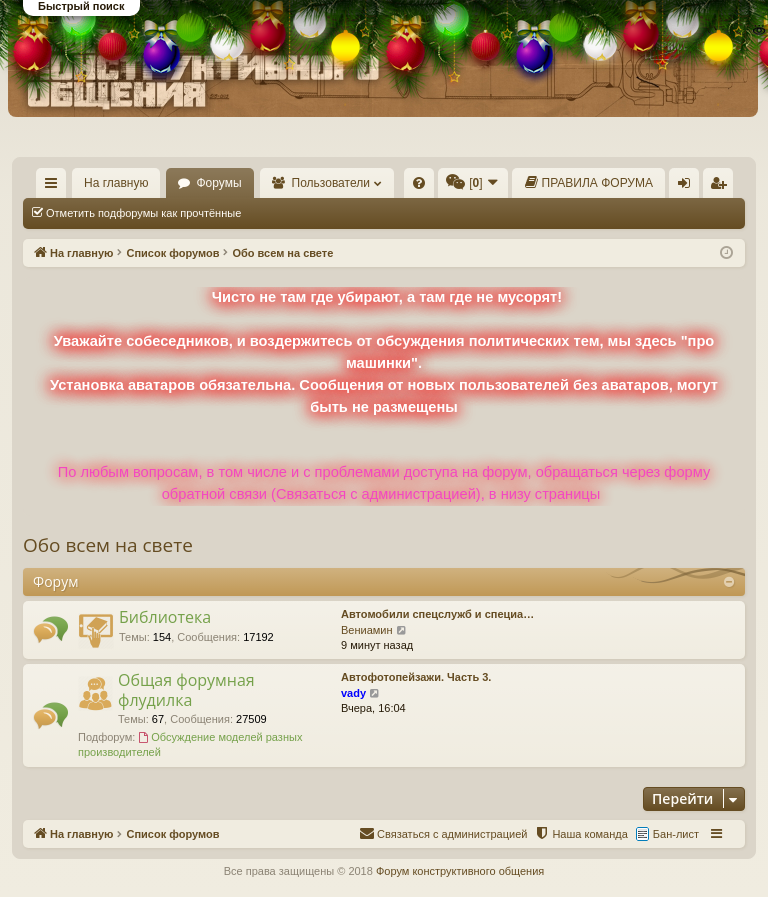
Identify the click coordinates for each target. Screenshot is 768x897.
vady (353, 693)
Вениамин (367, 630)
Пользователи (331, 183)
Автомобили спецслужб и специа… (437, 614)
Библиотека (165, 617)
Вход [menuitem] (688, 187)
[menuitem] (419, 183)
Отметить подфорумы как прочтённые (143, 213)
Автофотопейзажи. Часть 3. (416, 677)
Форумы (218, 183)
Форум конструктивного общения (460, 871)
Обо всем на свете (108, 545)
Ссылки (55, 187)
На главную (116, 183)
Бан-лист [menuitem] (676, 834)
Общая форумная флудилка (186, 689)
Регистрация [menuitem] (722, 187)
